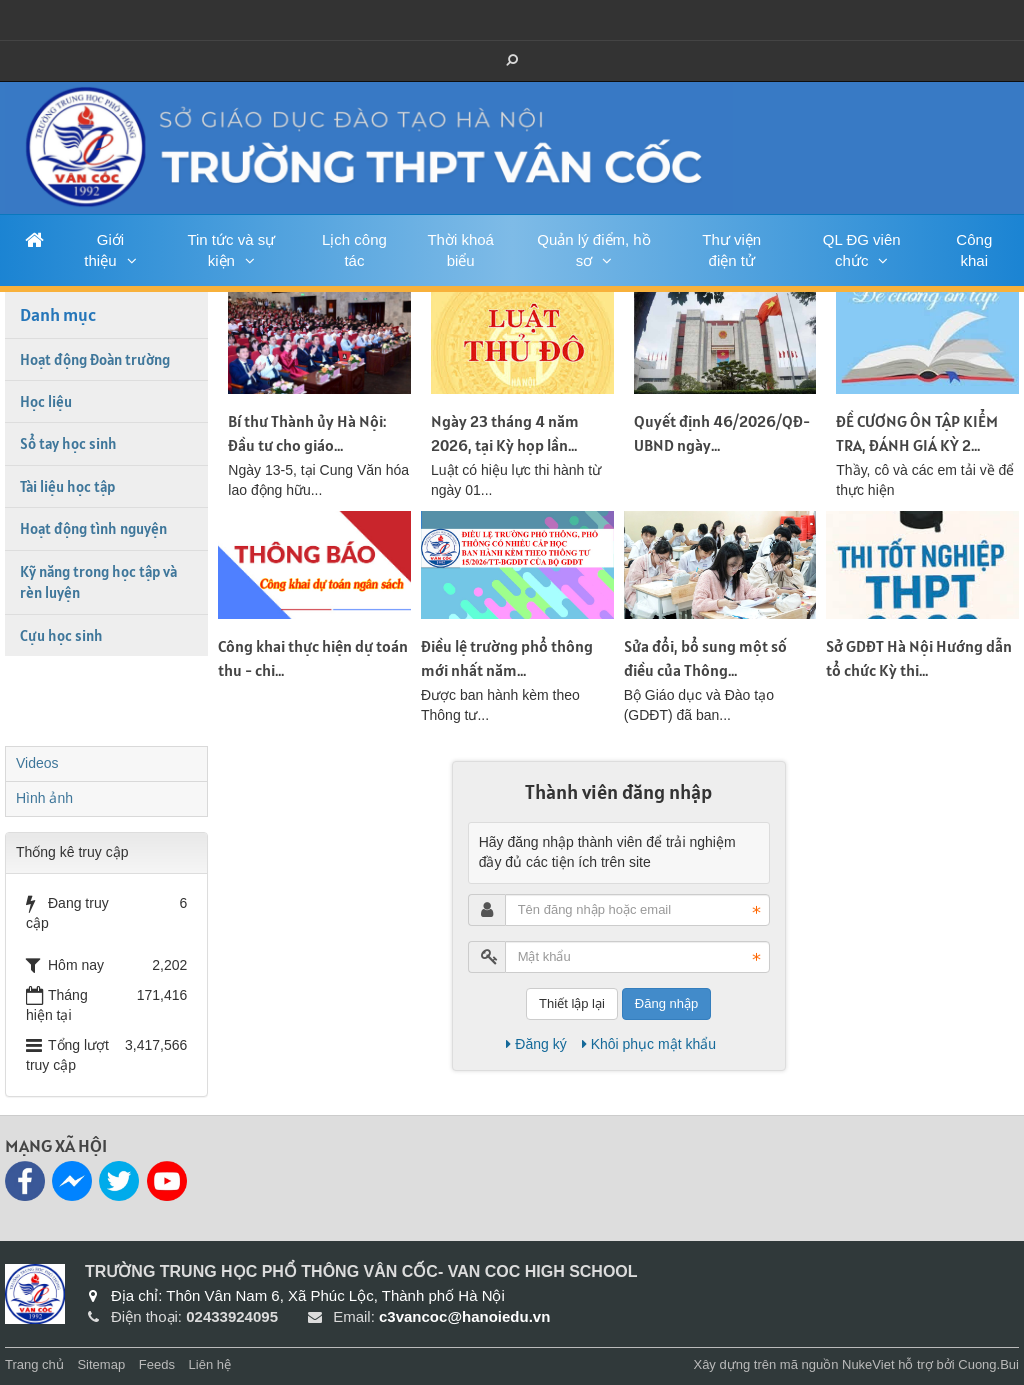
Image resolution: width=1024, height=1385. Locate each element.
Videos (37, 763)
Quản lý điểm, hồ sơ (593, 250)
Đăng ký (536, 1044)
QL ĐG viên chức (862, 250)
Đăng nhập (666, 1003)
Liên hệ (210, 1364)
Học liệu (46, 401)
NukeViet (868, 1364)
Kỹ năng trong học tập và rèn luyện (98, 582)
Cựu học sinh (61, 635)
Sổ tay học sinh (68, 443)
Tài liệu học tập (67, 486)
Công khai (974, 250)
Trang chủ (34, 1364)
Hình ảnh (44, 798)
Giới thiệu (104, 250)
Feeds (157, 1364)
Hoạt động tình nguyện (93, 528)
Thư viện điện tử (731, 250)
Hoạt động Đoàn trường (95, 359)
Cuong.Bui (988, 1364)
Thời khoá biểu (460, 250)
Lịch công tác (354, 250)
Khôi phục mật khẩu (649, 1044)
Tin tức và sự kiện (231, 250)
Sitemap (101, 1364)
